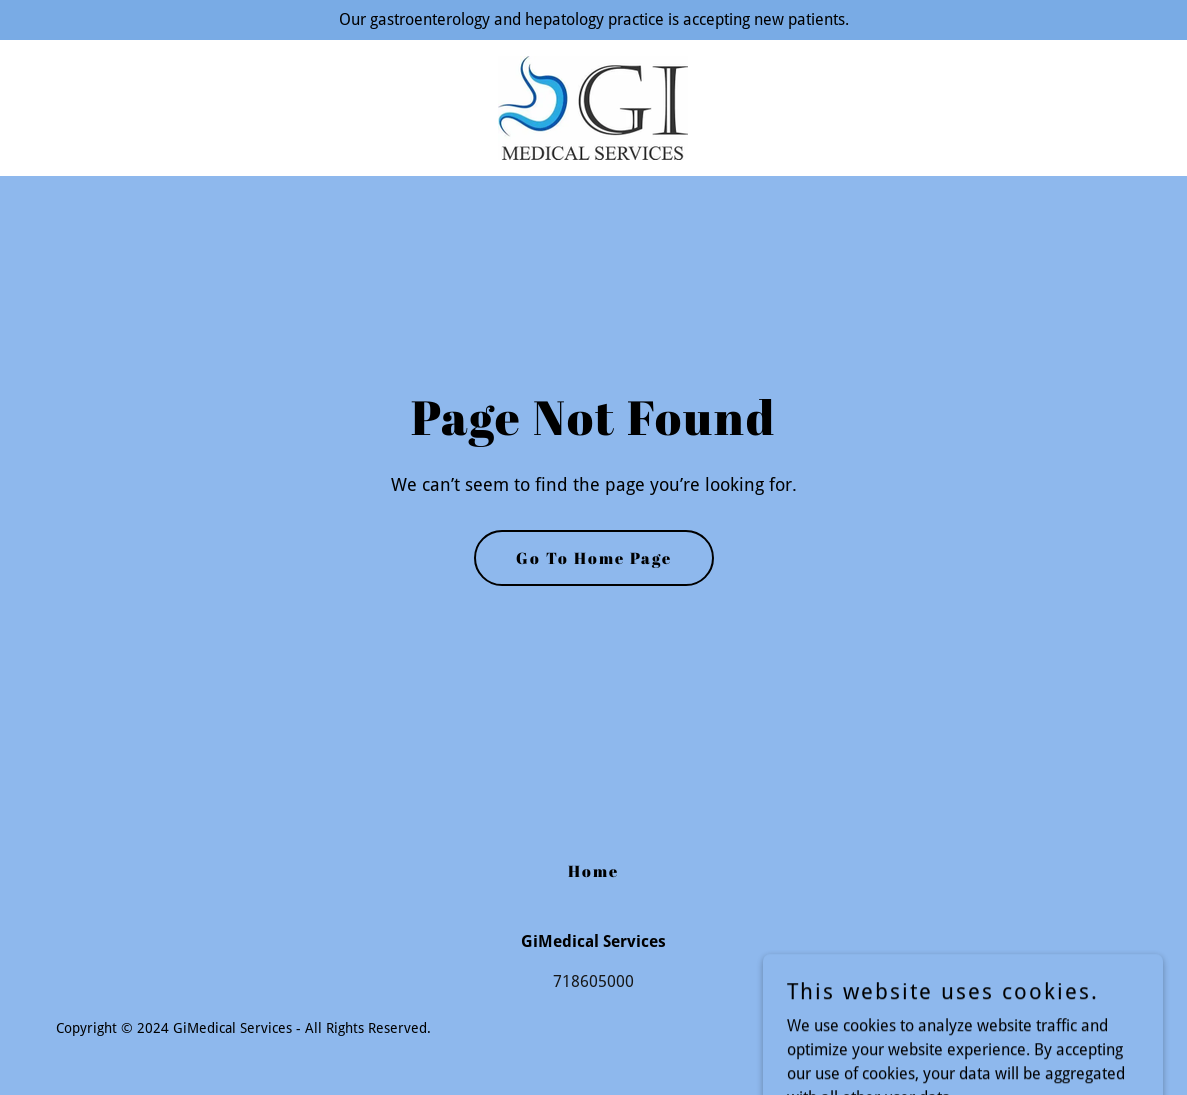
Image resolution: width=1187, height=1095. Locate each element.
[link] (593, 106)
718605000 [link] (593, 981)
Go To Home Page (594, 558)
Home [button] (593, 871)
